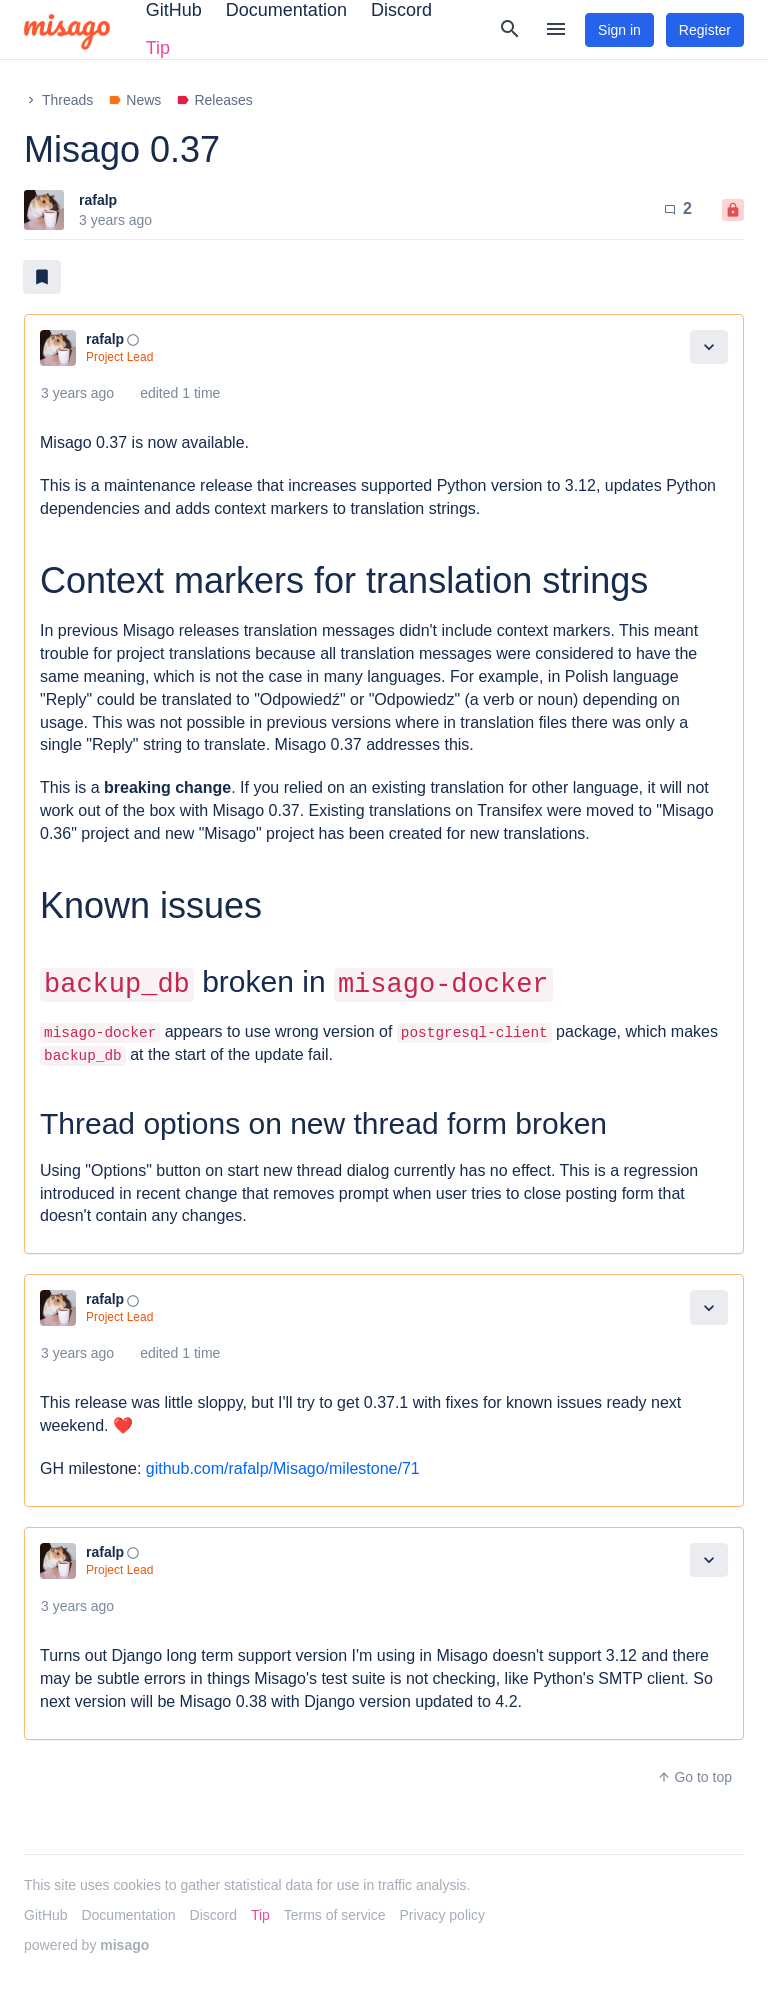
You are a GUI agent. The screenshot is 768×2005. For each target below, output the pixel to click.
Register (705, 30)
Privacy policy (443, 1915)
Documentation (128, 1915)
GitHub (46, 1915)
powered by (86, 1945)
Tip (158, 48)
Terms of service (335, 1915)
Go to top (694, 1777)
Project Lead (119, 357)
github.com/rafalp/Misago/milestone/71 (283, 1468)
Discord (213, 1915)
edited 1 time (180, 393)
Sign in (619, 30)
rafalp (98, 200)
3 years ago (77, 393)
